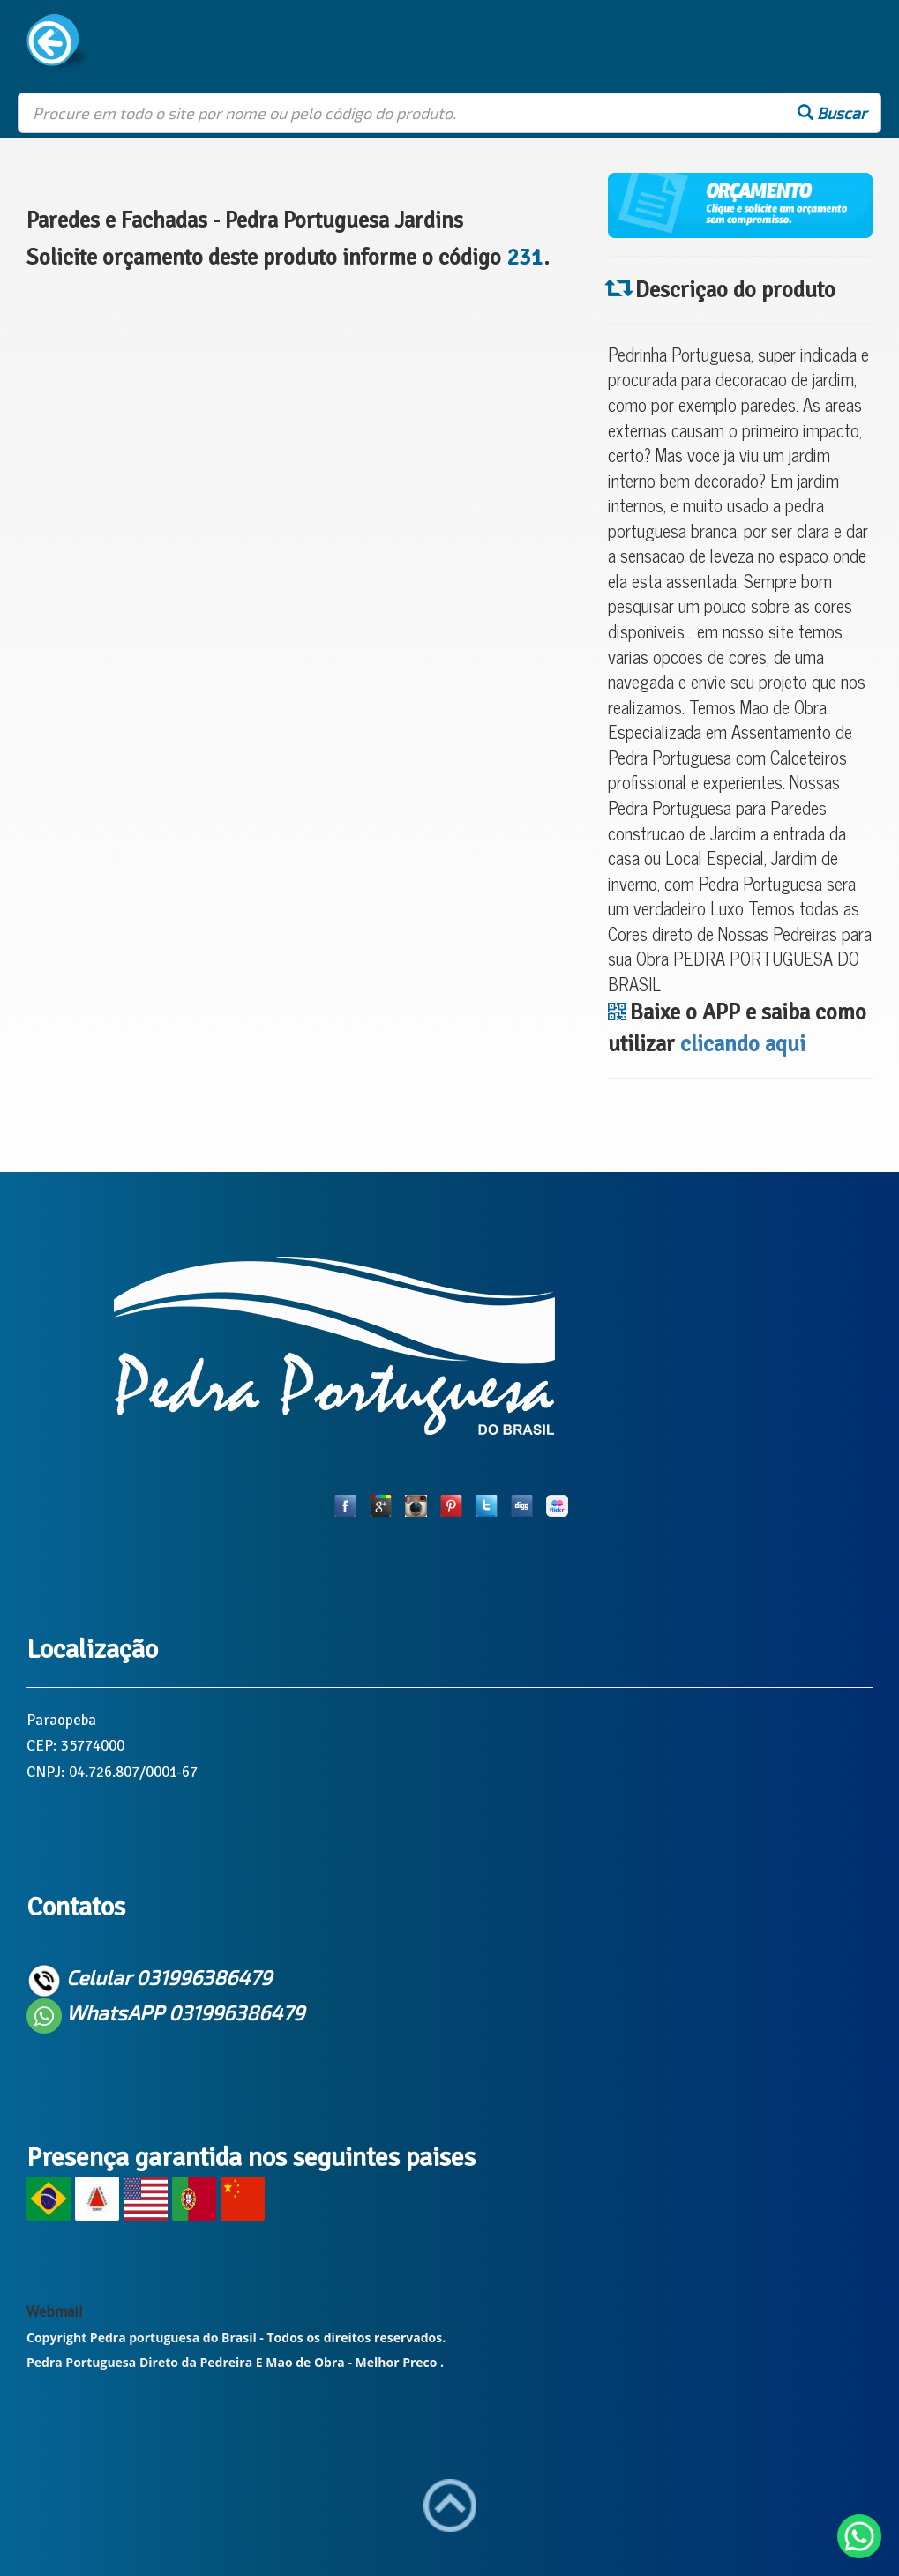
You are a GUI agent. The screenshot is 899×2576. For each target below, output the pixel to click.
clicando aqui (742, 1043)
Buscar (832, 113)
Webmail (54, 2311)
